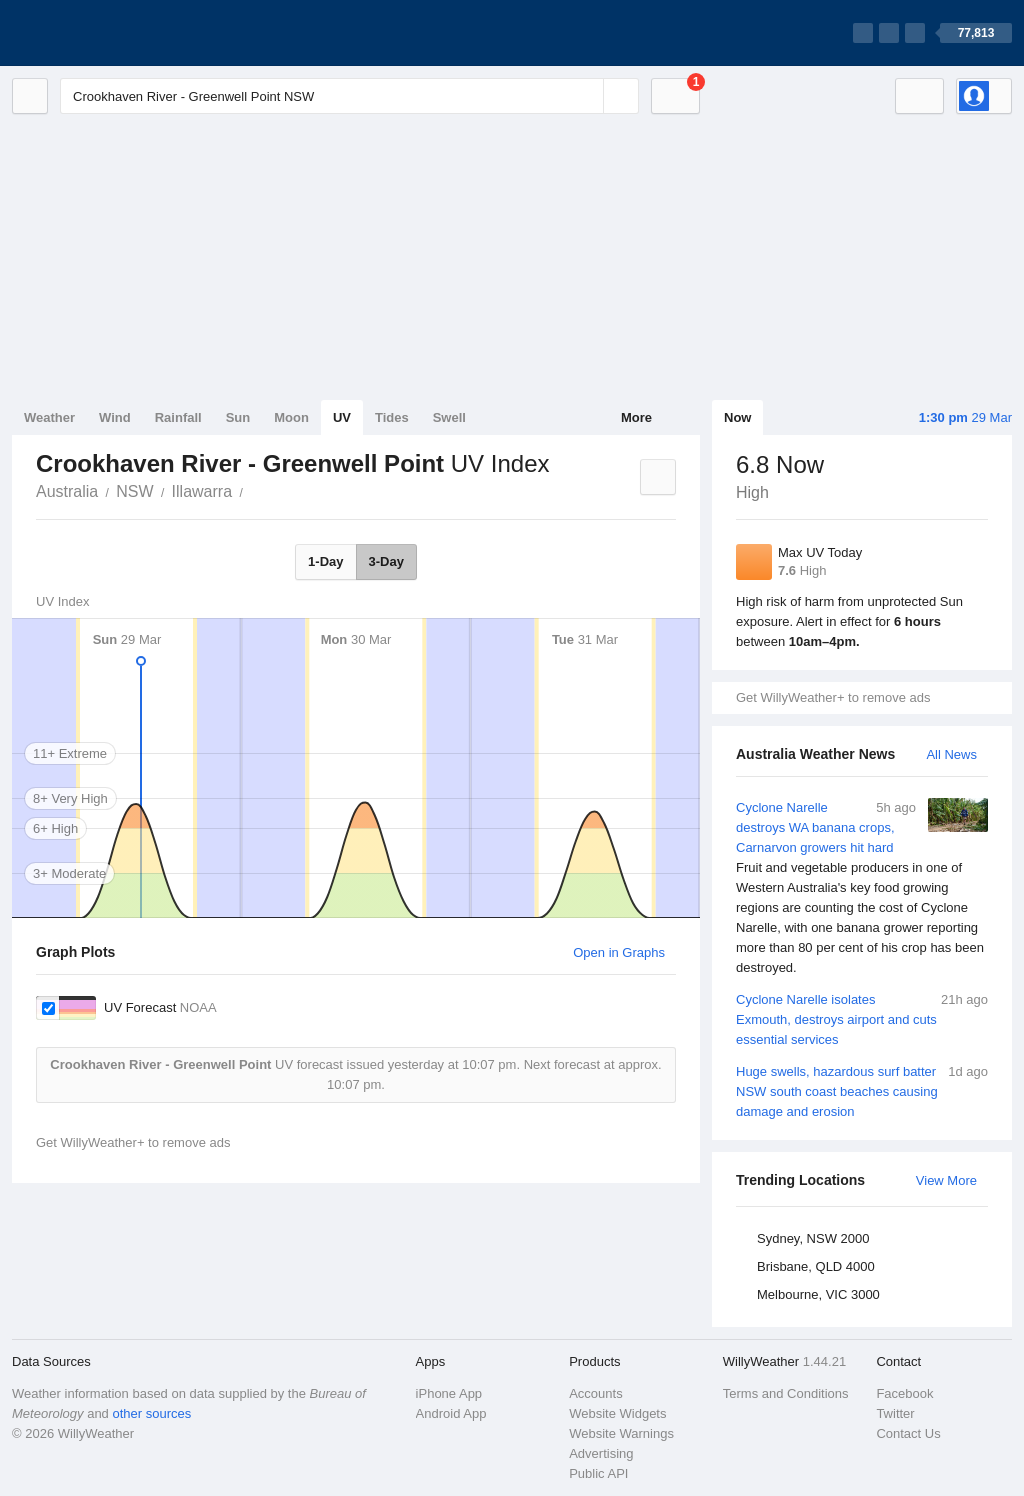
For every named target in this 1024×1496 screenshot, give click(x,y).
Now (737, 417)
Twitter (895, 1413)
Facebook (904, 1393)
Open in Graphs (619, 952)
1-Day (325, 561)
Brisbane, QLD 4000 (816, 1266)
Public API (598, 1473)
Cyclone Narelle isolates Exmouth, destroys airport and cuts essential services (862, 1018)
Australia (67, 491)
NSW (134, 491)
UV (342, 417)
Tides (392, 417)
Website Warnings (621, 1433)
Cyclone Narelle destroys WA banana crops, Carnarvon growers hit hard (862, 888)
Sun (238, 417)
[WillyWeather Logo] (106, 33)
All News (951, 754)
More (636, 417)
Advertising (601, 1453)
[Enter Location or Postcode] (349, 96)
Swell (449, 417)
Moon (291, 417)
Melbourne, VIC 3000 (818, 1294)
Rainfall (178, 417)
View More (946, 1180)
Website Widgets (617, 1413)
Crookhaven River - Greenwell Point (254, 490)
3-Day (386, 561)
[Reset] (586, 96)
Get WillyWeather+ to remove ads (833, 697)
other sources (151, 1413)
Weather (49, 417)
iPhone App (449, 1393)
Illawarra (202, 491)
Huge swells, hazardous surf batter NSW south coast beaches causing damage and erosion (862, 1090)
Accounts (595, 1393)
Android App (451, 1413)
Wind (115, 417)
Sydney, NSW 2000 (813, 1238)
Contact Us (908, 1433)
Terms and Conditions (786, 1393)
